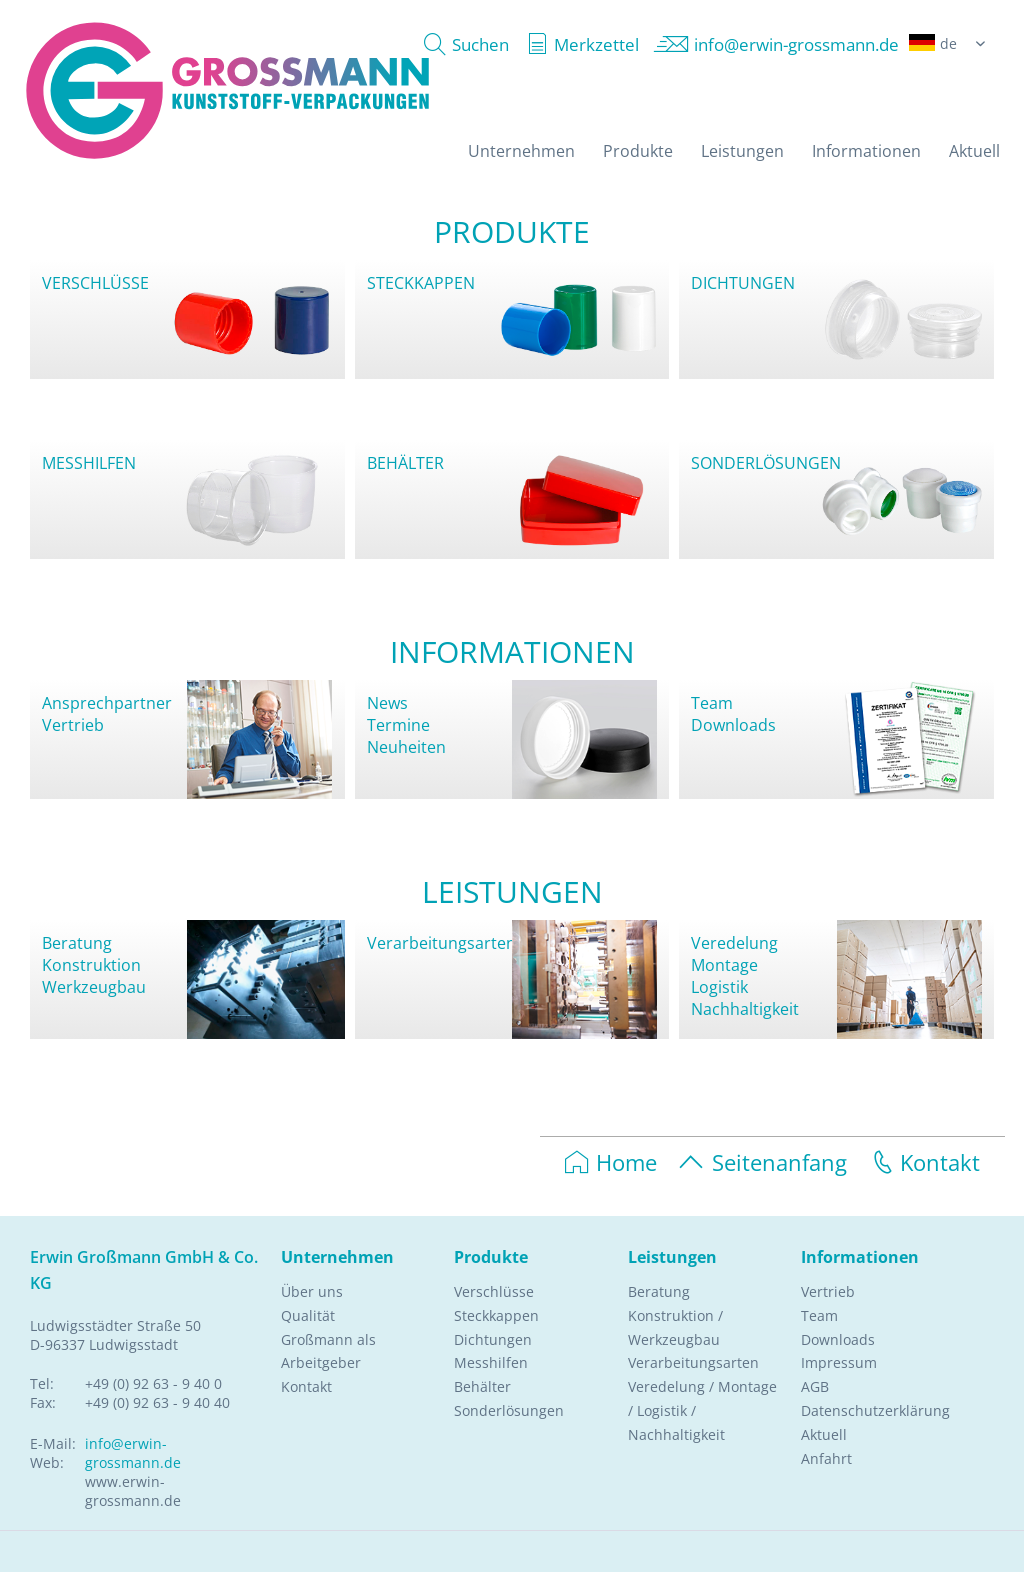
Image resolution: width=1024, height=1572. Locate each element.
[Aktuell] (974, 151)
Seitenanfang (762, 1162)
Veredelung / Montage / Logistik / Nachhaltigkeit (702, 1410)
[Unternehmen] (521, 151)
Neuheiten (406, 747)
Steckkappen (496, 1315)
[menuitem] (461, 44)
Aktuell (824, 1434)
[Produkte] (638, 151)
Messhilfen (491, 1362)
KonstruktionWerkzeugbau (94, 976)
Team (712, 703)
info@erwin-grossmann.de (133, 1453)
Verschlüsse (494, 1291)
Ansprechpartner (107, 703)
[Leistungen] (742, 151)
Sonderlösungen (509, 1410)
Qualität (308, 1315)
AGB (815, 1386)
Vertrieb (73, 725)
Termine (398, 725)
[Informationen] (866, 151)
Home (611, 1162)
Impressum (839, 1362)
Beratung (77, 943)
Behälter (482, 1386)
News (387, 703)
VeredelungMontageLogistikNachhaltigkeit (745, 976)
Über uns (312, 1291)
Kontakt (923, 1162)
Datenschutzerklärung (875, 1410)
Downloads (733, 725)
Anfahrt (826, 1458)
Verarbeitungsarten (441, 943)
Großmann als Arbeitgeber (328, 1351)
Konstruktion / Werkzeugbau (675, 1327)
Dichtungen (493, 1339)
